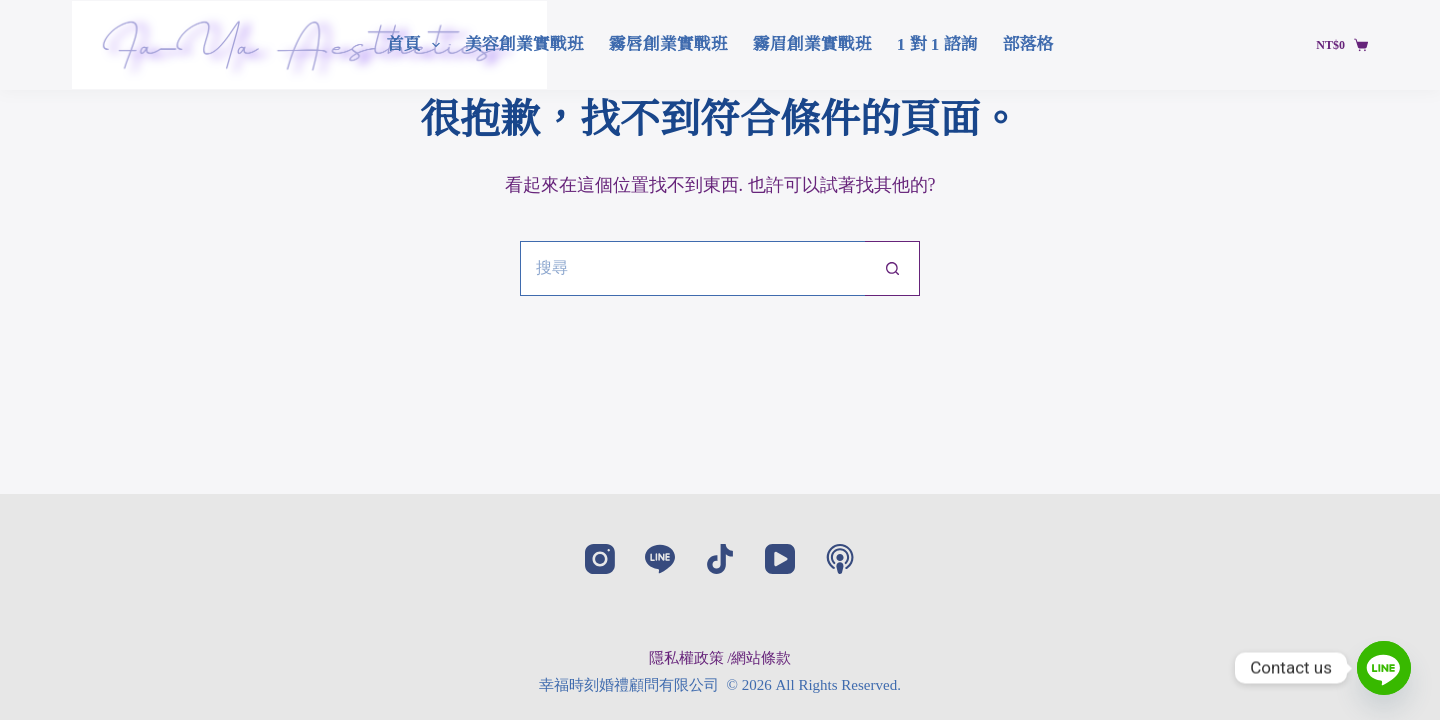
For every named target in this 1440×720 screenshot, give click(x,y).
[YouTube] (780, 559)
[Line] (660, 559)
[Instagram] (600, 559)
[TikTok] (720, 559)
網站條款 (761, 658)
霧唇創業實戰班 (668, 44)
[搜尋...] (692, 268)
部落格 (1028, 44)
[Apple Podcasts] (840, 559)
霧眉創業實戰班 (812, 44)
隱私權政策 (686, 658)
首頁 (416, 45)
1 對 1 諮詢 (937, 44)
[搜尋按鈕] (892, 268)
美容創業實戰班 (524, 44)
